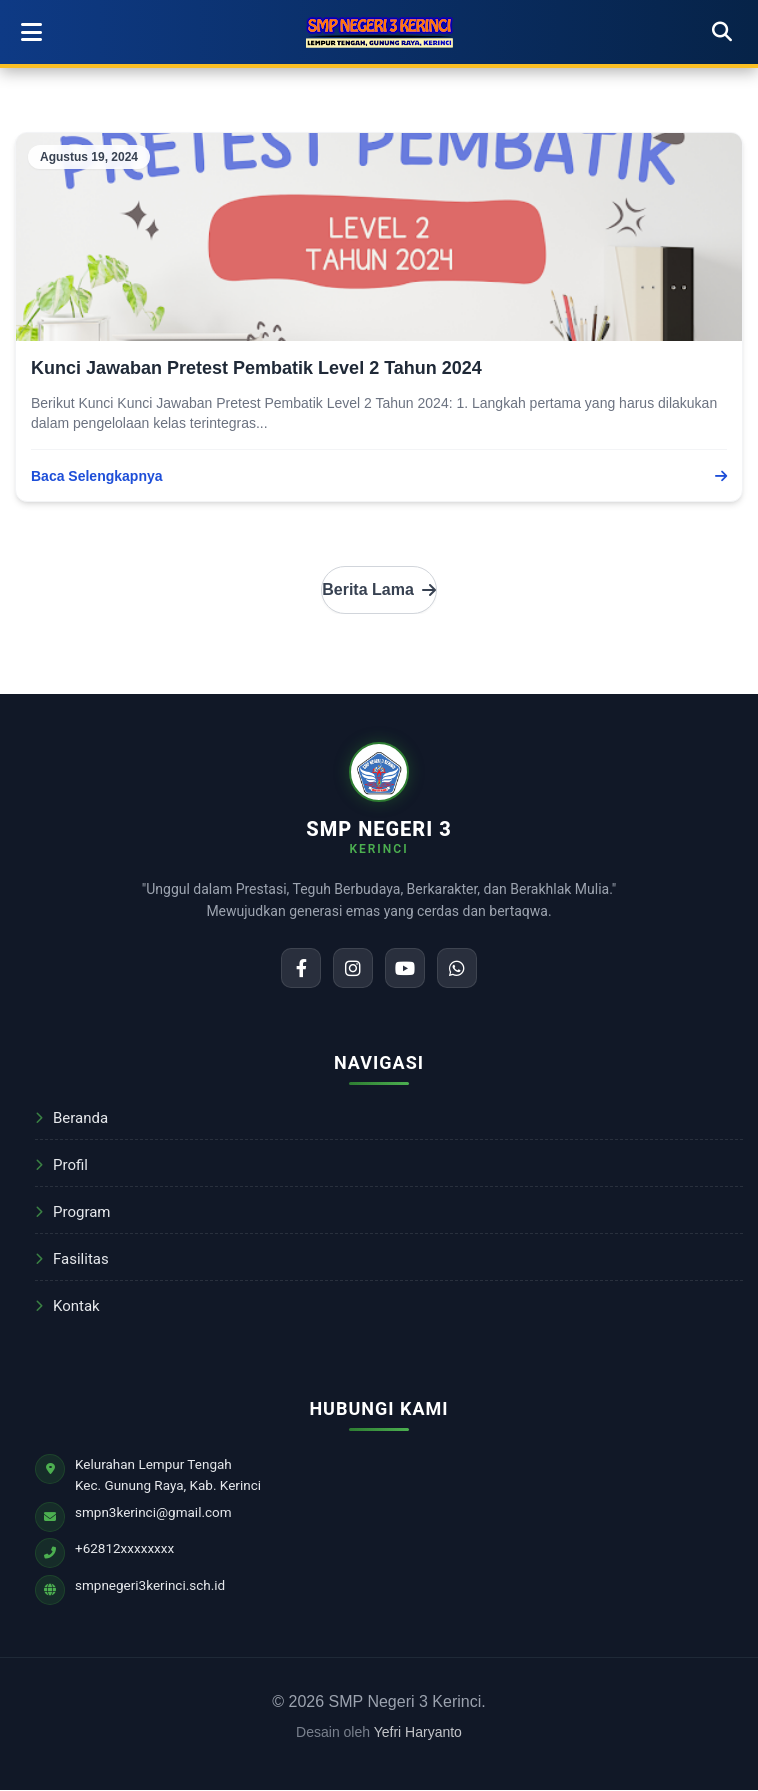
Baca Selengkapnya (379, 476)
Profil (61, 1165)
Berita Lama (379, 589)
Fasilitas (72, 1259)
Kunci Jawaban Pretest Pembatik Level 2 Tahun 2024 (256, 368)
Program (72, 1212)
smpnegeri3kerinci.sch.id (150, 1585)
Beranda (71, 1118)
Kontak (67, 1306)
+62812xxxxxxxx (124, 1548)
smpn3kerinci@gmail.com (153, 1512)
